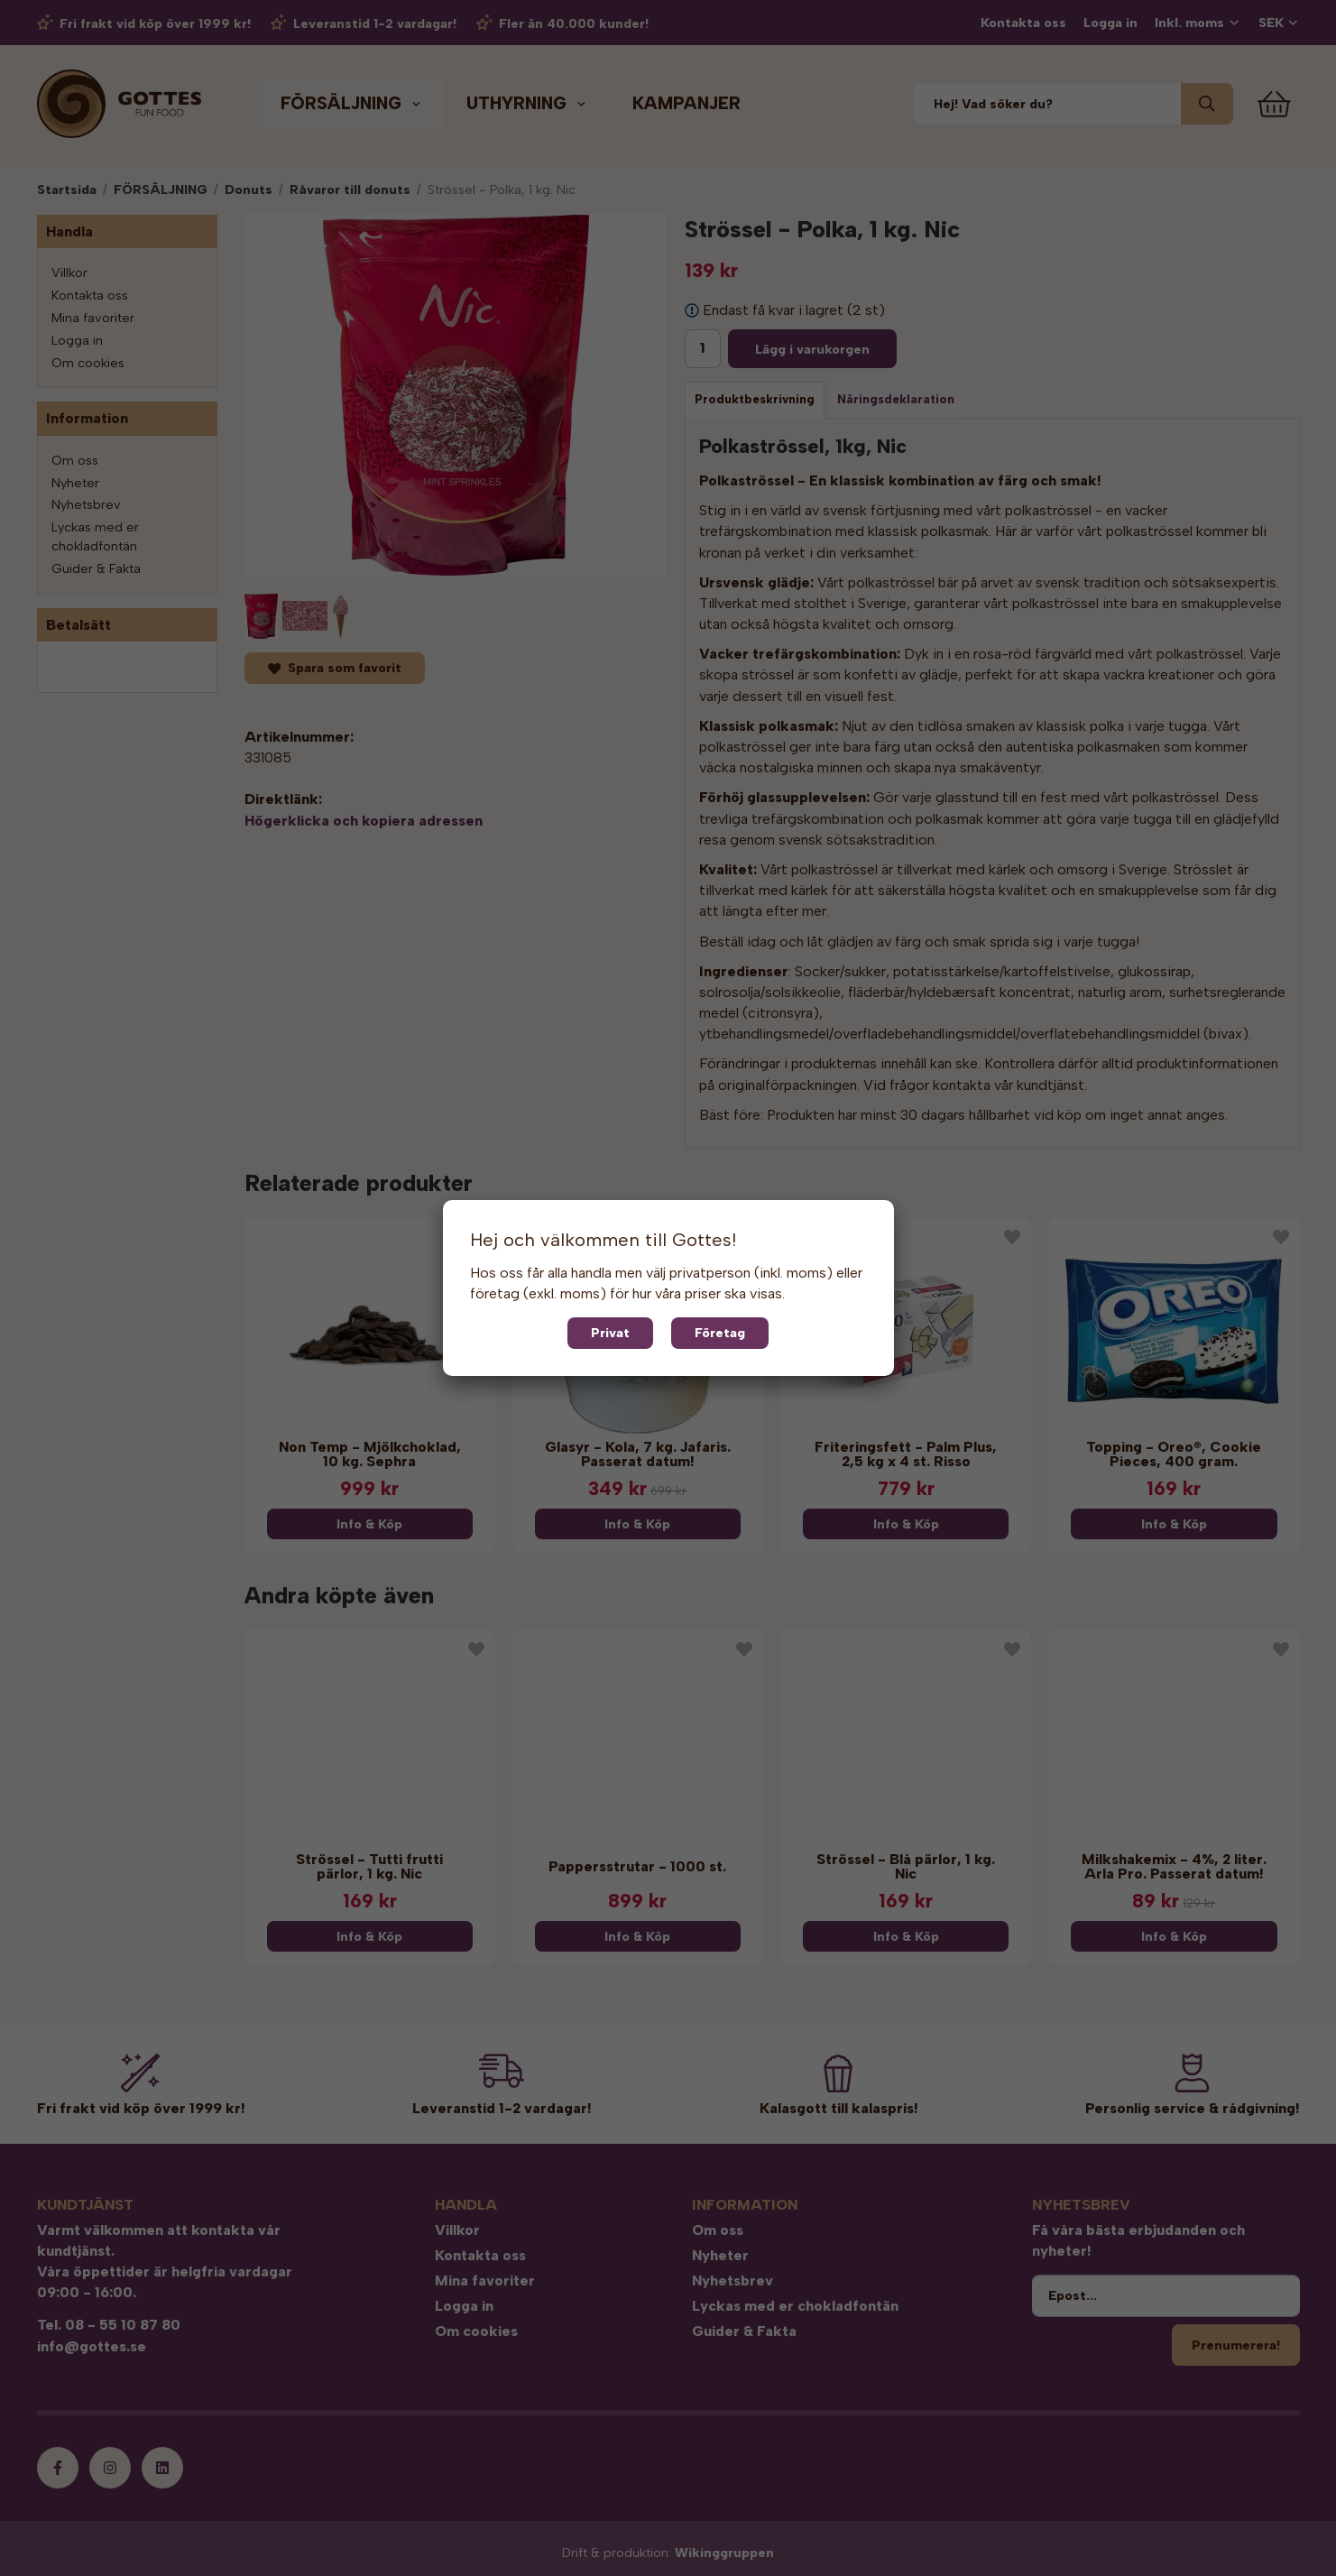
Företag (720, 1333)
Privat (610, 1333)
